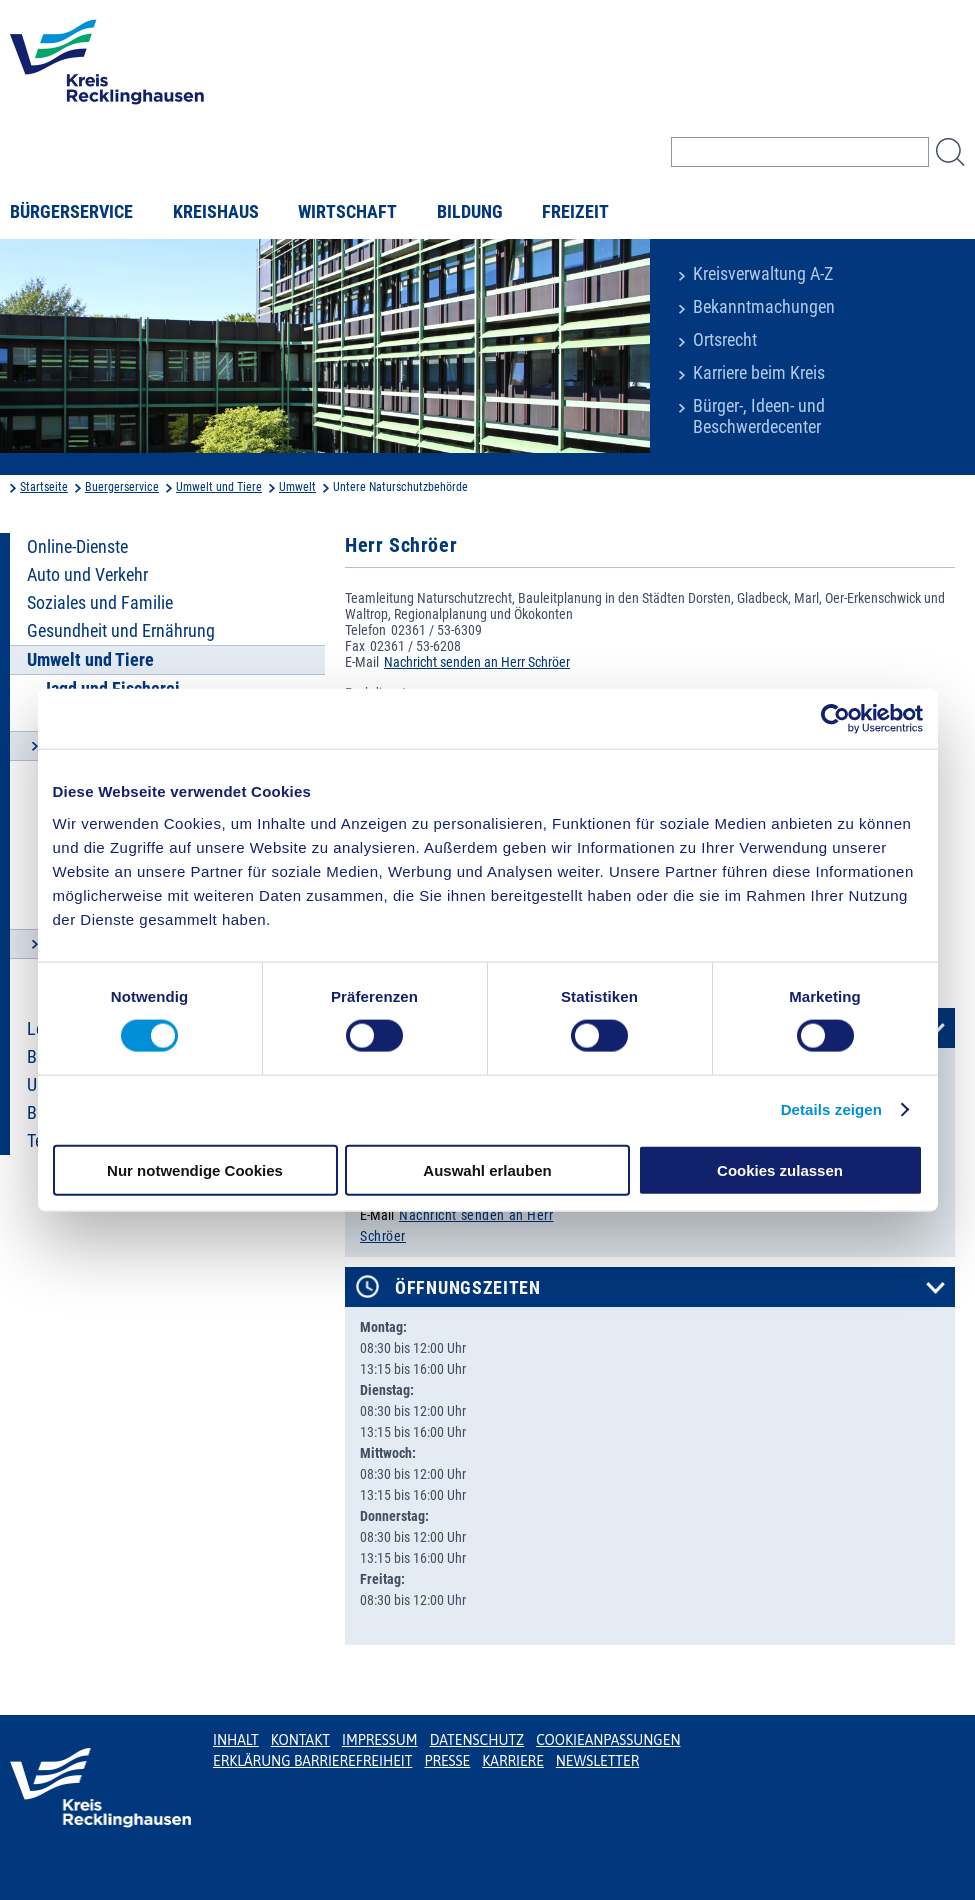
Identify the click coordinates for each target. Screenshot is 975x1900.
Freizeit (575, 212)
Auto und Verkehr (87, 575)
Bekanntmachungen (764, 307)
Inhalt (236, 1740)
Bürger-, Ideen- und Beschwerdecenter (759, 416)
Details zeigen (831, 1109)
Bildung (470, 212)
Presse (447, 1761)
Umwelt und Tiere (219, 487)
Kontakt (300, 1740)
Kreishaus (216, 212)
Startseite (44, 487)
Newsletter (597, 1761)
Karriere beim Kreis (759, 373)
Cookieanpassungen (608, 1740)
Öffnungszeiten (468, 1288)
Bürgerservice (71, 212)
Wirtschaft (347, 212)
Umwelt (297, 487)
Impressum (380, 1740)
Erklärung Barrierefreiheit (312, 1761)
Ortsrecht (725, 340)
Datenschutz (477, 1740)
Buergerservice (122, 487)
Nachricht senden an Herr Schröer (477, 662)
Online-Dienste (77, 547)
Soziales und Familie (100, 603)
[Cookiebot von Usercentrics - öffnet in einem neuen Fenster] (835, 719)
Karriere (513, 1761)
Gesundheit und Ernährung (121, 631)
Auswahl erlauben (487, 1169)
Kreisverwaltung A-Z (763, 274)
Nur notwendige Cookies (195, 1169)
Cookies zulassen (780, 1169)
